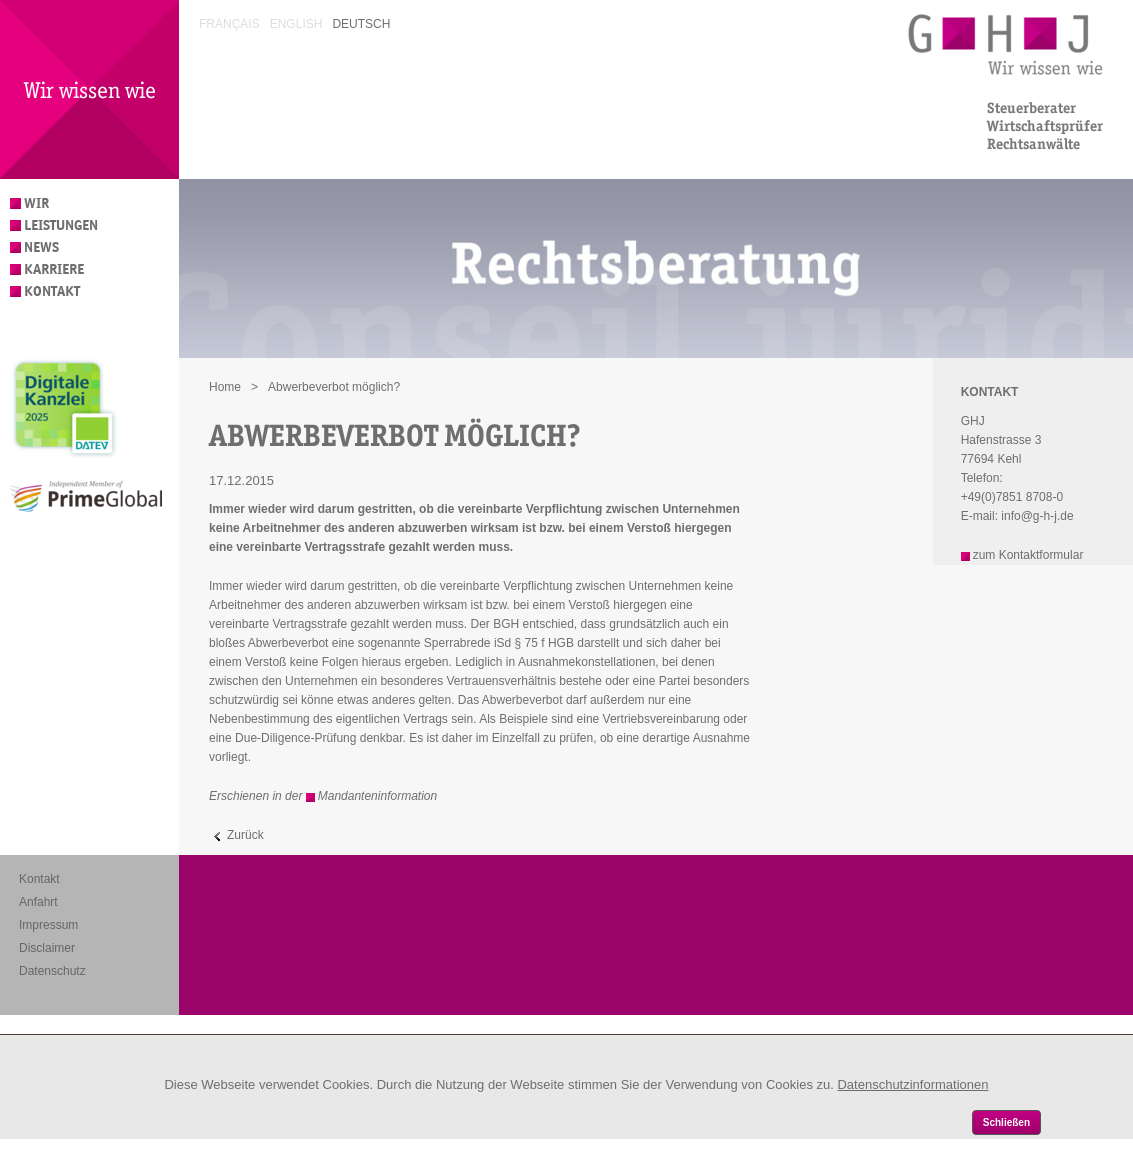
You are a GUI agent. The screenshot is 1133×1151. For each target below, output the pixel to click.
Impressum (48, 925)
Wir (36, 203)
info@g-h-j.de (1037, 516)
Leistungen (61, 225)
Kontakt (52, 291)
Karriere (54, 269)
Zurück (245, 835)
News (41, 247)
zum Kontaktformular (1028, 555)
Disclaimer (47, 948)
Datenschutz (52, 971)
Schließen (1006, 1122)
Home (225, 387)
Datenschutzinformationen (912, 1084)
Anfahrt (38, 902)
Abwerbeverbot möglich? (334, 387)
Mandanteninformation (377, 796)
